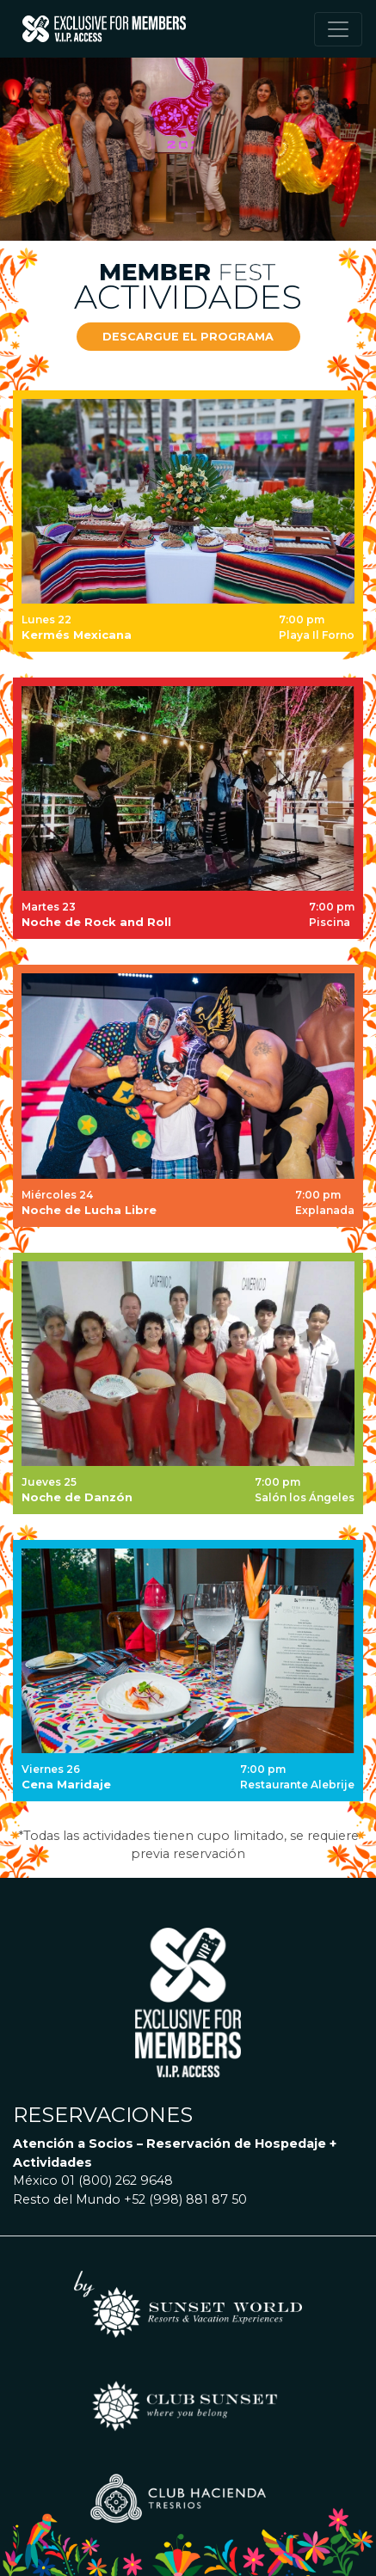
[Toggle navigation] (338, 29)
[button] (188, 336)
